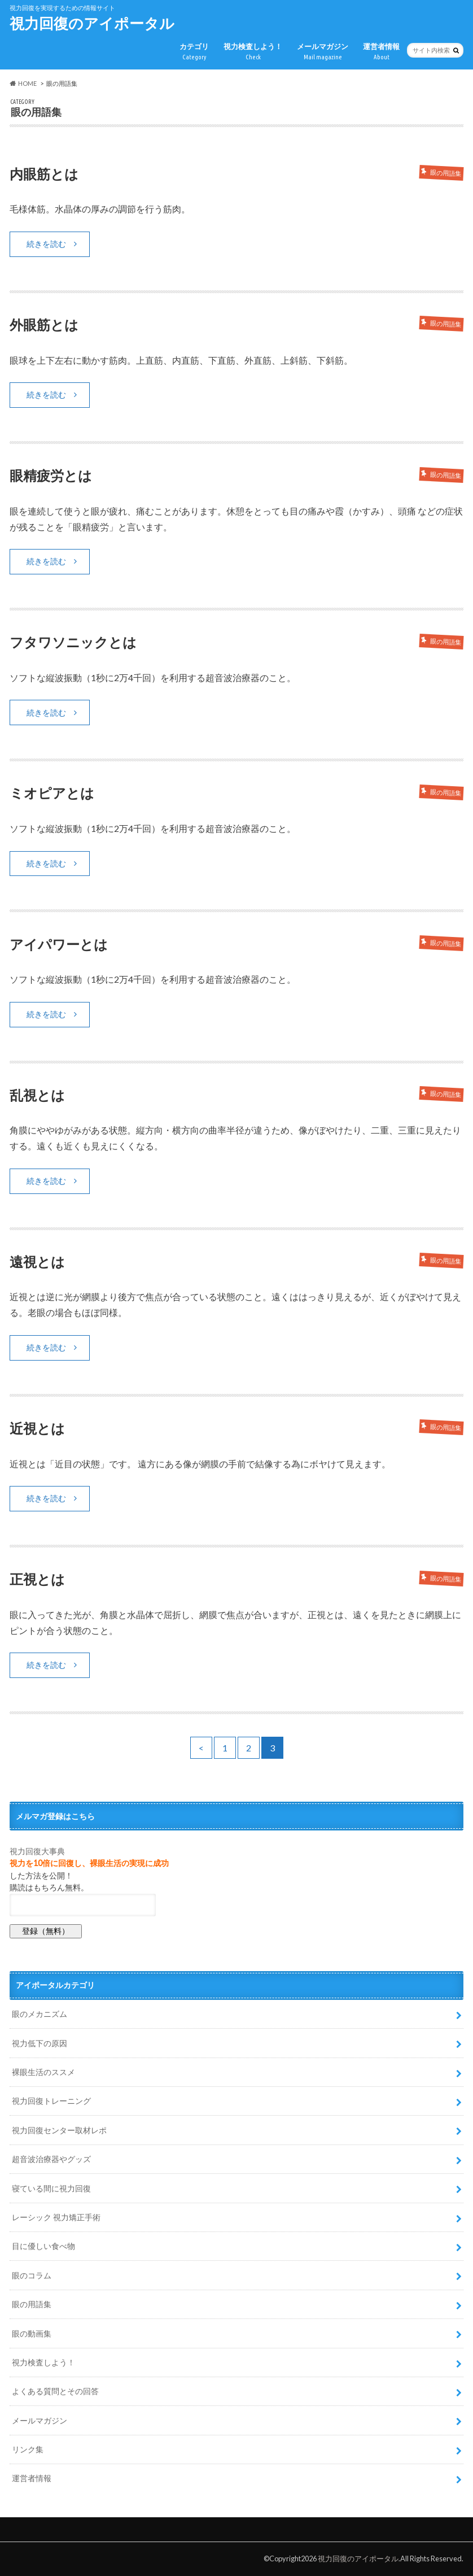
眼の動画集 (31, 2333)
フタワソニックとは (73, 642)
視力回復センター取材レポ (59, 2130)
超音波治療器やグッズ (51, 2159)
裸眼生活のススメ (43, 2072)
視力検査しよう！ (253, 52)
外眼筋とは (44, 324)
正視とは (37, 1579)
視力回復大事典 (37, 1851)
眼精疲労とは (51, 475)
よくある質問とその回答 (55, 2391)
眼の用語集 (31, 2304)
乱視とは (37, 1095)
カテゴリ (194, 52)
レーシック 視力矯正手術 (56, 2217)
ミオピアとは (52, 792)
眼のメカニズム (39, 2014)
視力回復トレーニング (51, 2101)
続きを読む (46, 244)
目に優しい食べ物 (43, 2246)
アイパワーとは (59, 944)
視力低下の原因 (39, 2043)
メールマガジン (322, 52)
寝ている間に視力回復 (51, 2188)
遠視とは (37, 1261)
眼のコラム (31, 2275)
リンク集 (27, 2449)
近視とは (37, 1428)
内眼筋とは (44, 173)
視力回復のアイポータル (92, 23)
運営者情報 (381, 52)
